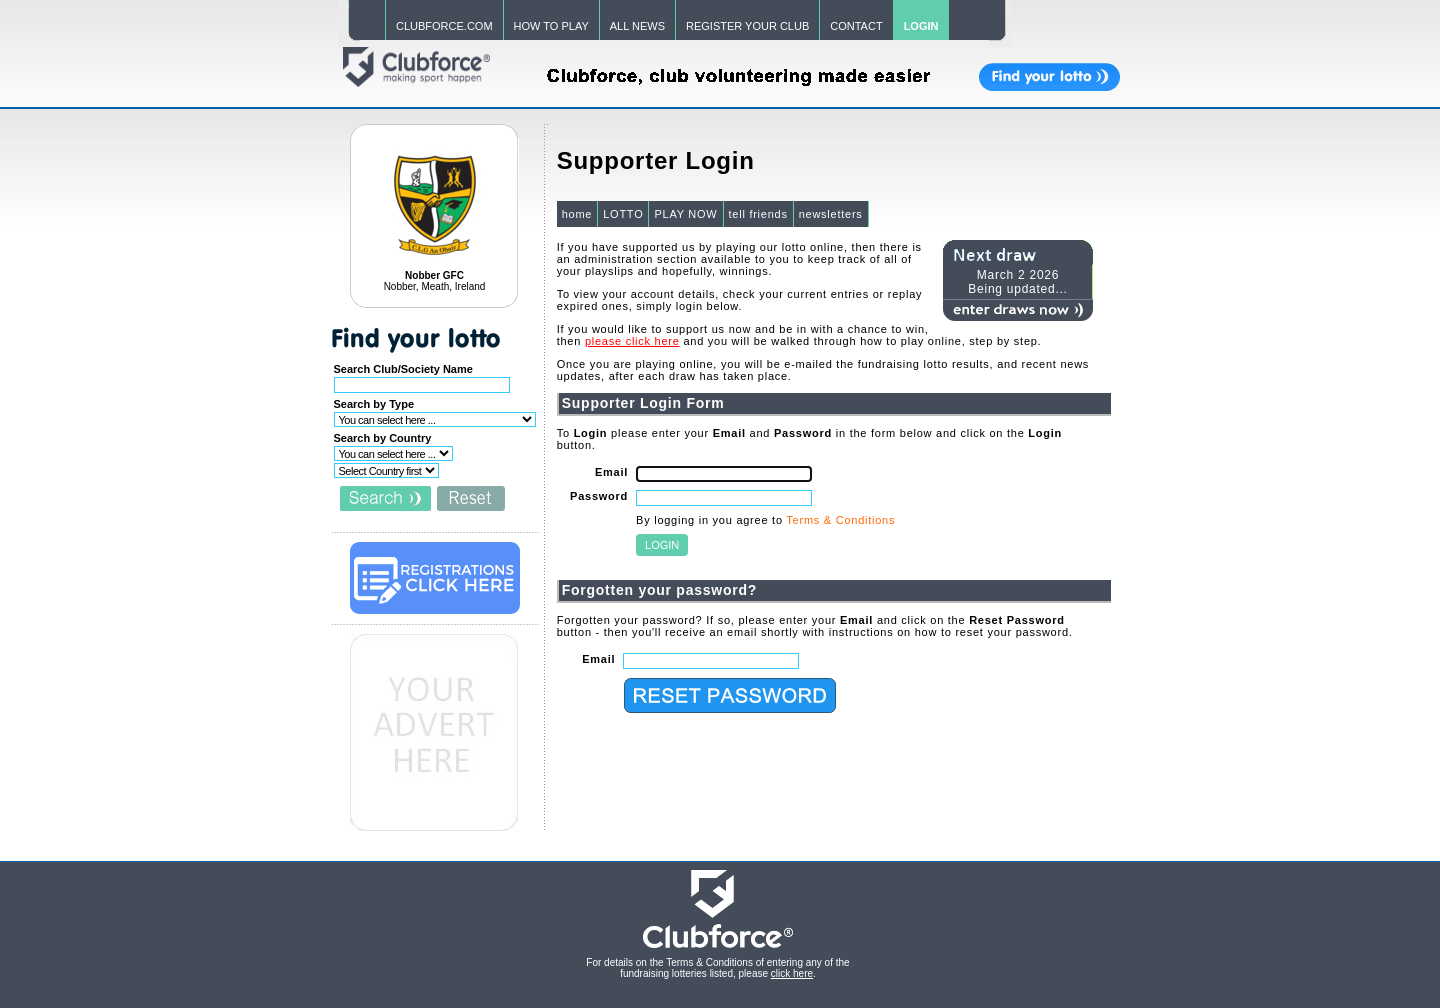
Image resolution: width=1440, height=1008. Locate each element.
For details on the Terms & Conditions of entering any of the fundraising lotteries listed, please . (717, 968)
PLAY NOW (685, 214)
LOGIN (921, 26)
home (577, 214)
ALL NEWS (637, 26)
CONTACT (856, 26)
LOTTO (623, 214)
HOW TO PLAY (551, 26)
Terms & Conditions (840, 520)
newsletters (831, 214)
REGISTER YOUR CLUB (747, 26)
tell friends (758, 214)
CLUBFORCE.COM (444, 26)
